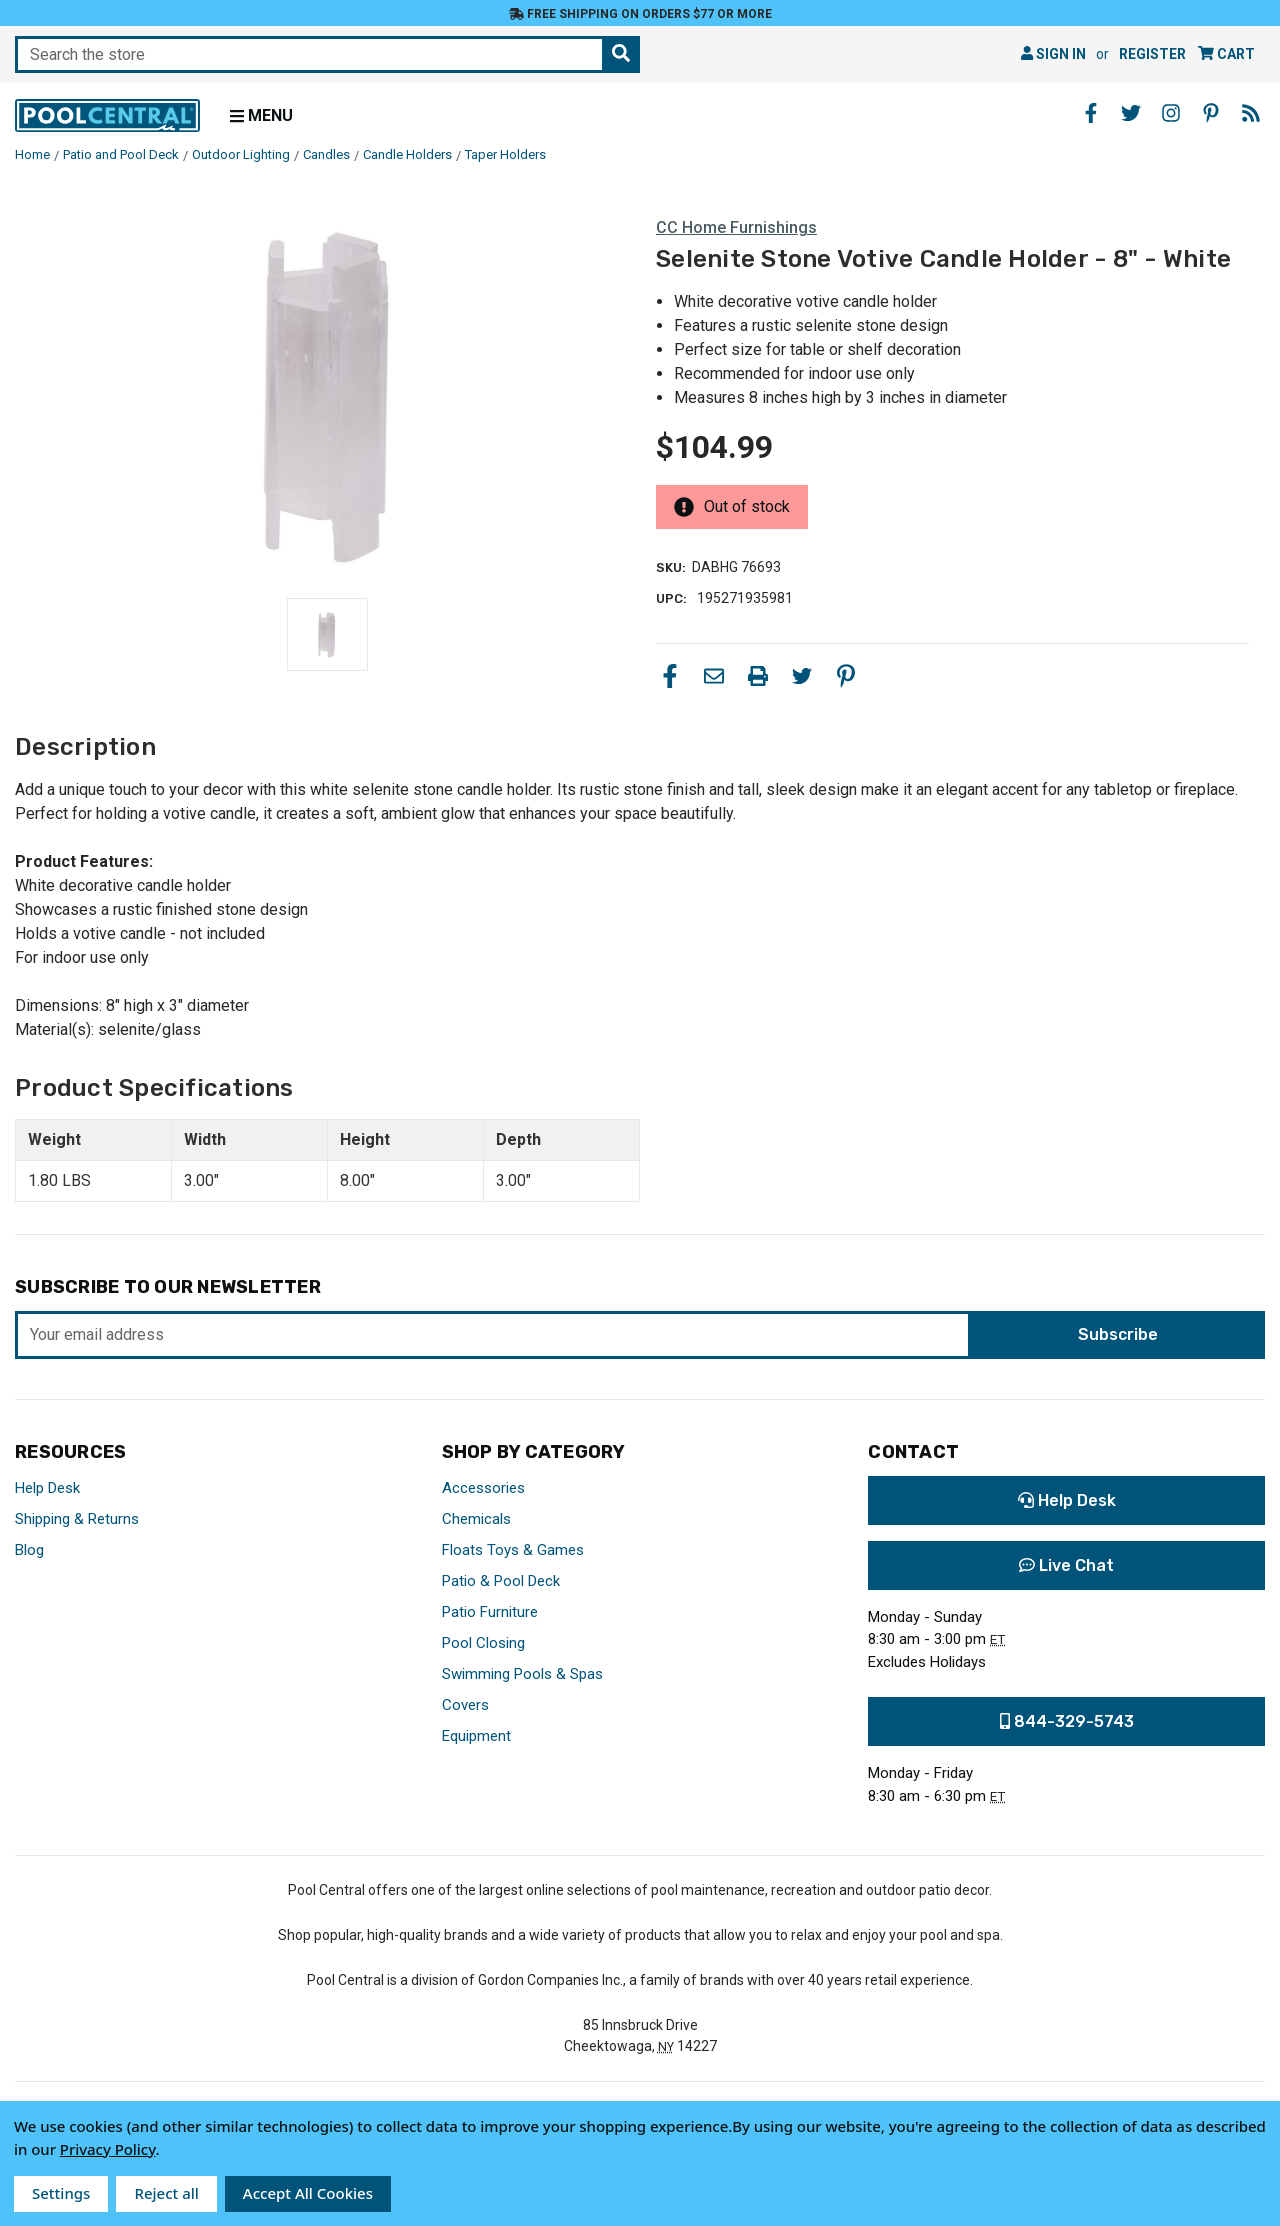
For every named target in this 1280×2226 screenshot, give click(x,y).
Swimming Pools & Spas (522, 1674)
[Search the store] (621, 54)
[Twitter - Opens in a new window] (1131, 113)
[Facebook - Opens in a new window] (1091, 113)
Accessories (483, 1488)
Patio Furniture (490, 1612)
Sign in (1053, 54)
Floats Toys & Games (513, 1550)
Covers (465, 1705)
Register (1152, 54)
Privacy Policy (108, 2149)
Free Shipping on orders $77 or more (640, 14)
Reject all (166, 2193)
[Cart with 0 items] (1226, 54)
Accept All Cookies (308, 2193)
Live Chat (1066, 1565)
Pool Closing (483, 1643)
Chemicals (476, 1519)
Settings (61, 2193)
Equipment (476, 1736)
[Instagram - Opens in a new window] (1171, 113)
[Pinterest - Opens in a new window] (1211, 113)
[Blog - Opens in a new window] (1251, 113)
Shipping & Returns (77, 1519)
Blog (29, 1550)
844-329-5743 (1067, 1721)
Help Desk (47, 1488)
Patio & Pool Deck (501, 1581)
